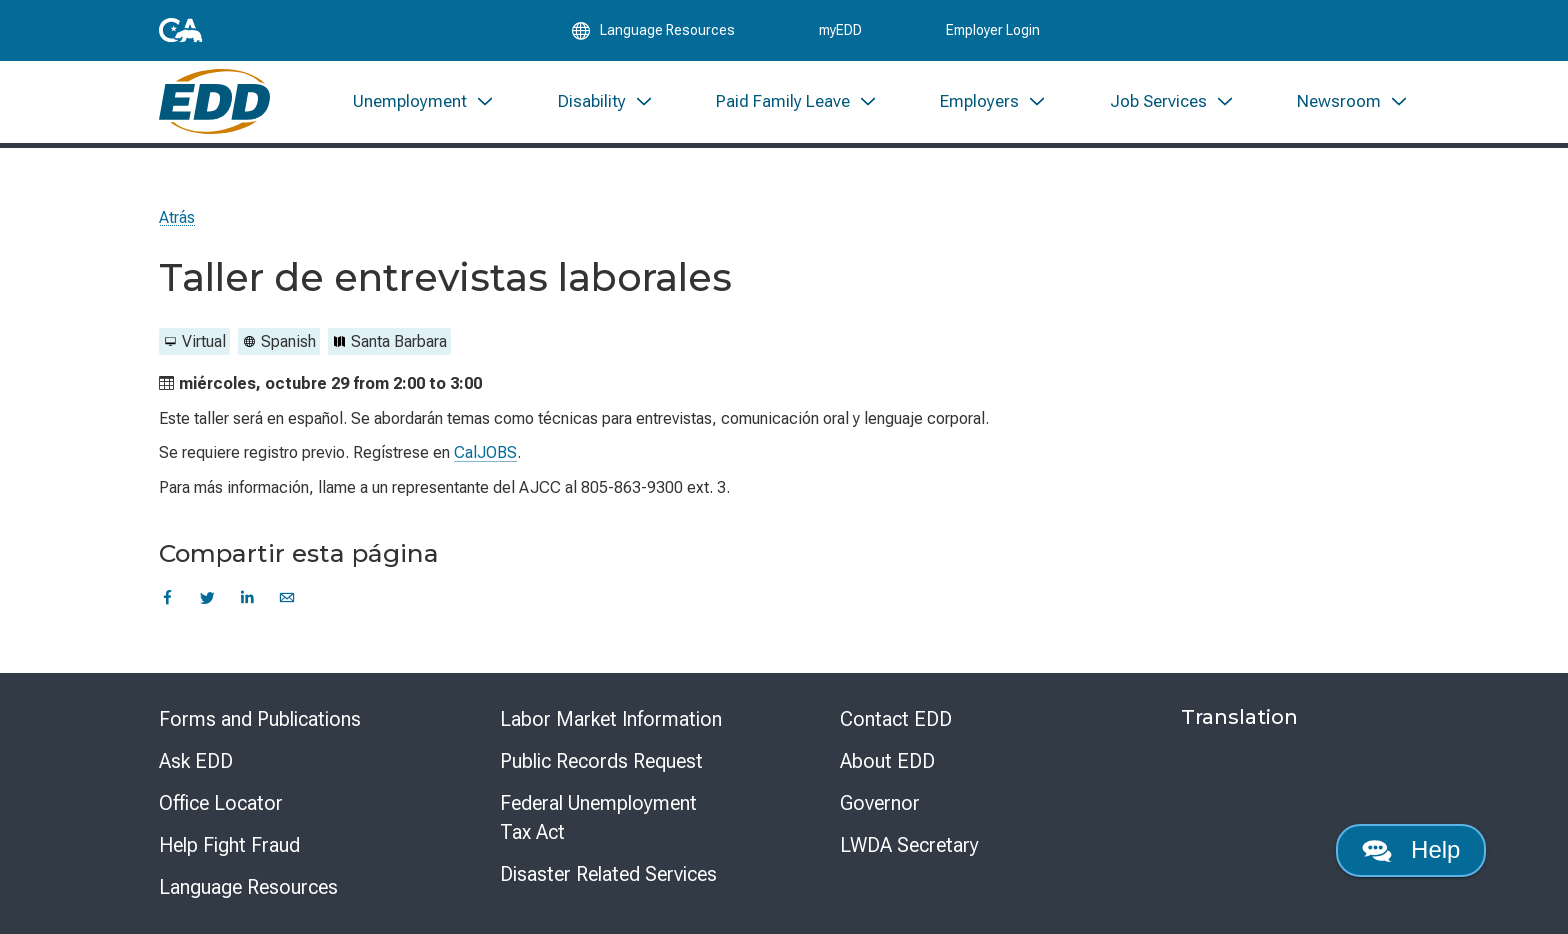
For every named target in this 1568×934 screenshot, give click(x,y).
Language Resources (248, 887)
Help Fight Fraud (229, 845)
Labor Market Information (611, 719)
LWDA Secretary (909, 845)
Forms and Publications (260, 719)
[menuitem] (424, 107)
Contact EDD (896, 719)
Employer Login (993, 32)
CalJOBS (485, 452)
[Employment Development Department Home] (214, 107)
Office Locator (221, 803)
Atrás (177, 217)
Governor (880, 803)
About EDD (887, 761)
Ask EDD (196, 761)
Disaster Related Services (608, 874)
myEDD (840, 32)
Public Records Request (601, 761)
